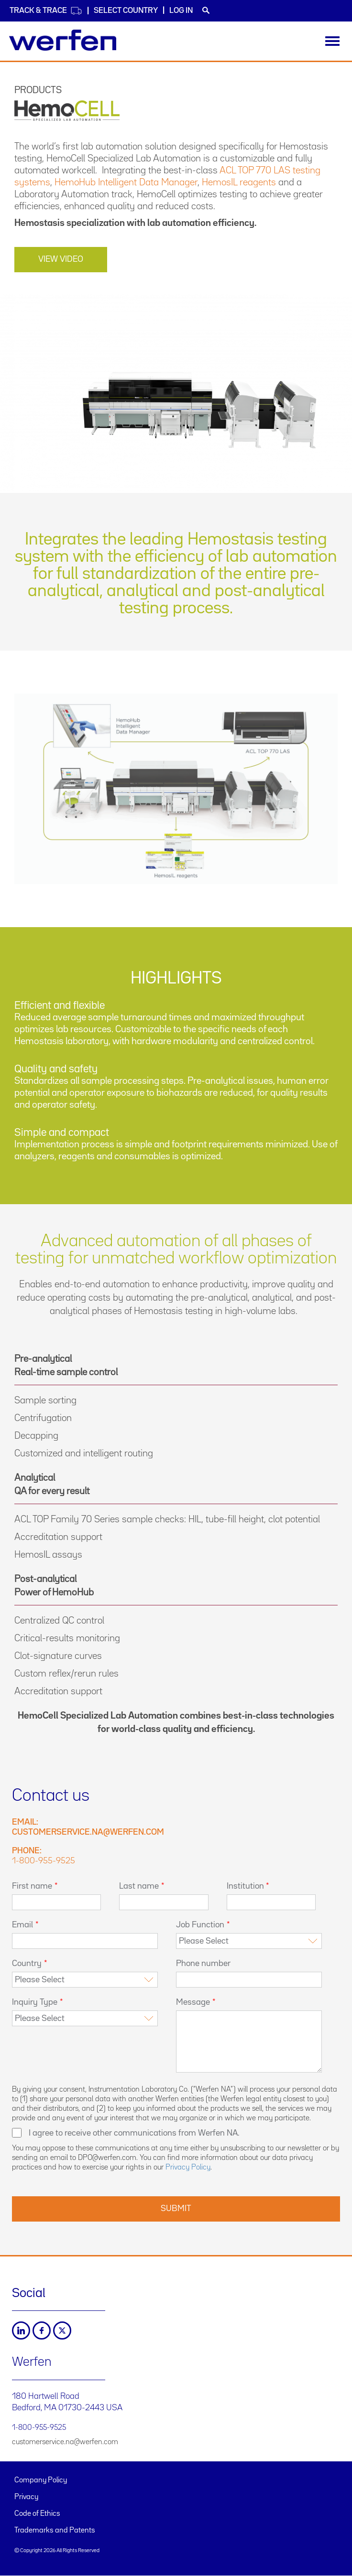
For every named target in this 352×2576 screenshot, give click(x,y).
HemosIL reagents (239, 182)
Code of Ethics (37, 2514)
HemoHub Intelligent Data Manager (126, 182)
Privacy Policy (187, 2167)
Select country (126, 10)
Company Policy (40, 2480)
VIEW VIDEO (60, 259)
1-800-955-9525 (43, 1861)
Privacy (26, 2497)
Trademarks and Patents (54, 2530)
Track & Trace (46, 11)
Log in (181, 10)
